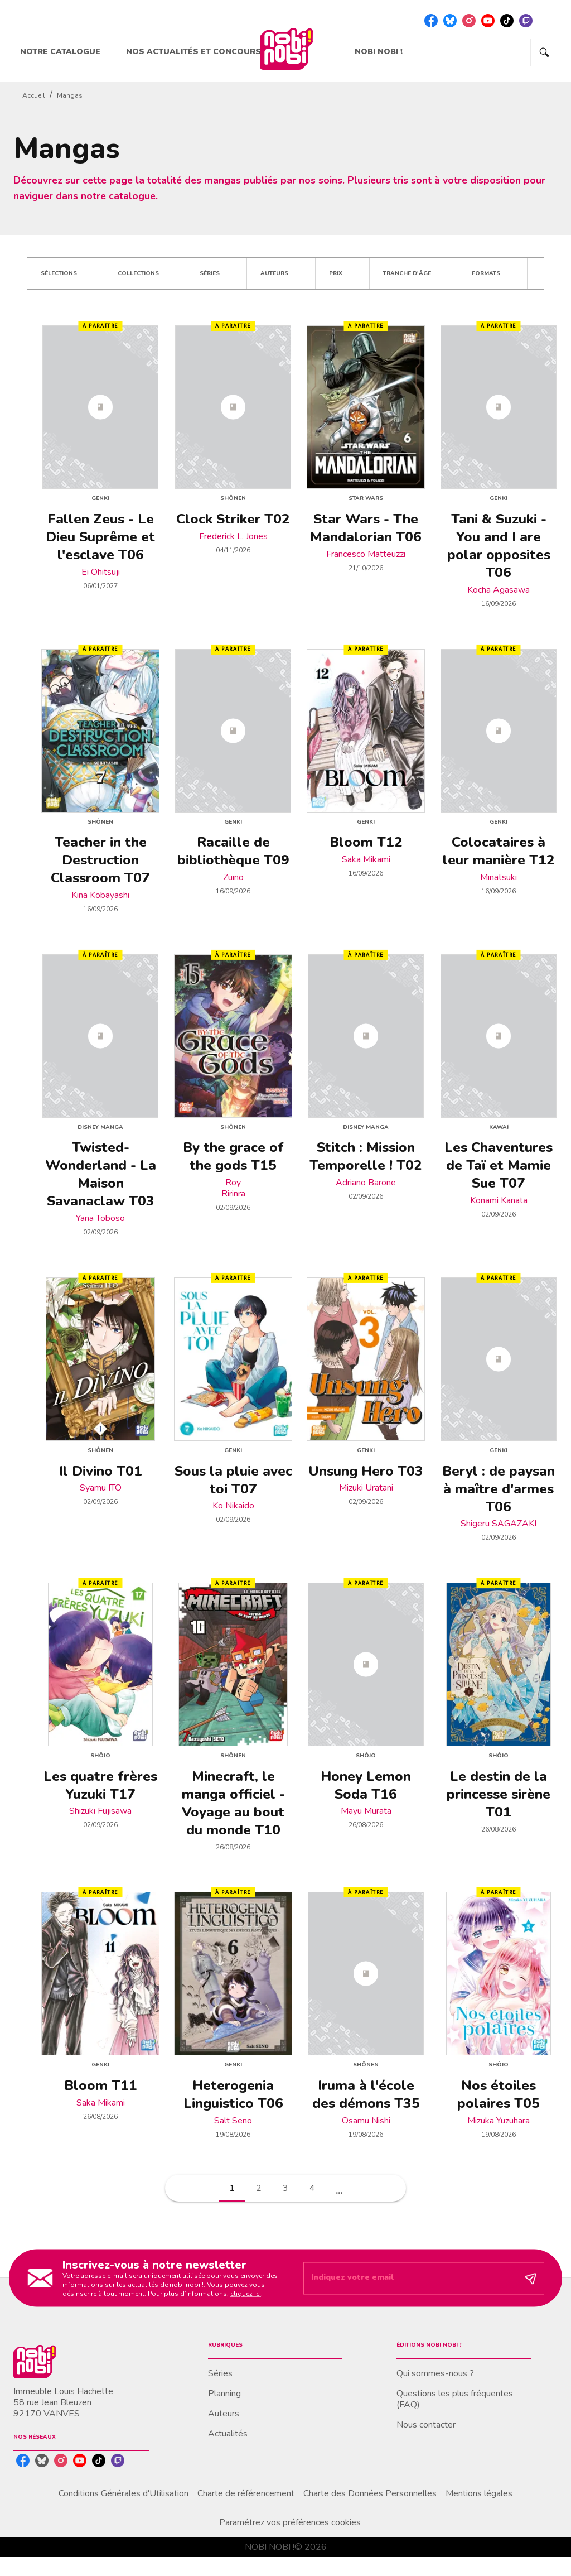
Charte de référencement (245, 2493)
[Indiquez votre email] (409, 2278)
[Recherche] (544, 52)
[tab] (66, 52)
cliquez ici (245, 2293)
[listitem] (431, 20)
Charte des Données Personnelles (370, 2493)
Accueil (33, 95)
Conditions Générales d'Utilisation (123, 2493)
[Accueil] (286, 48)
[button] (65, 273)
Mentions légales (479, 2493)
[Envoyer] (530, 2278)
